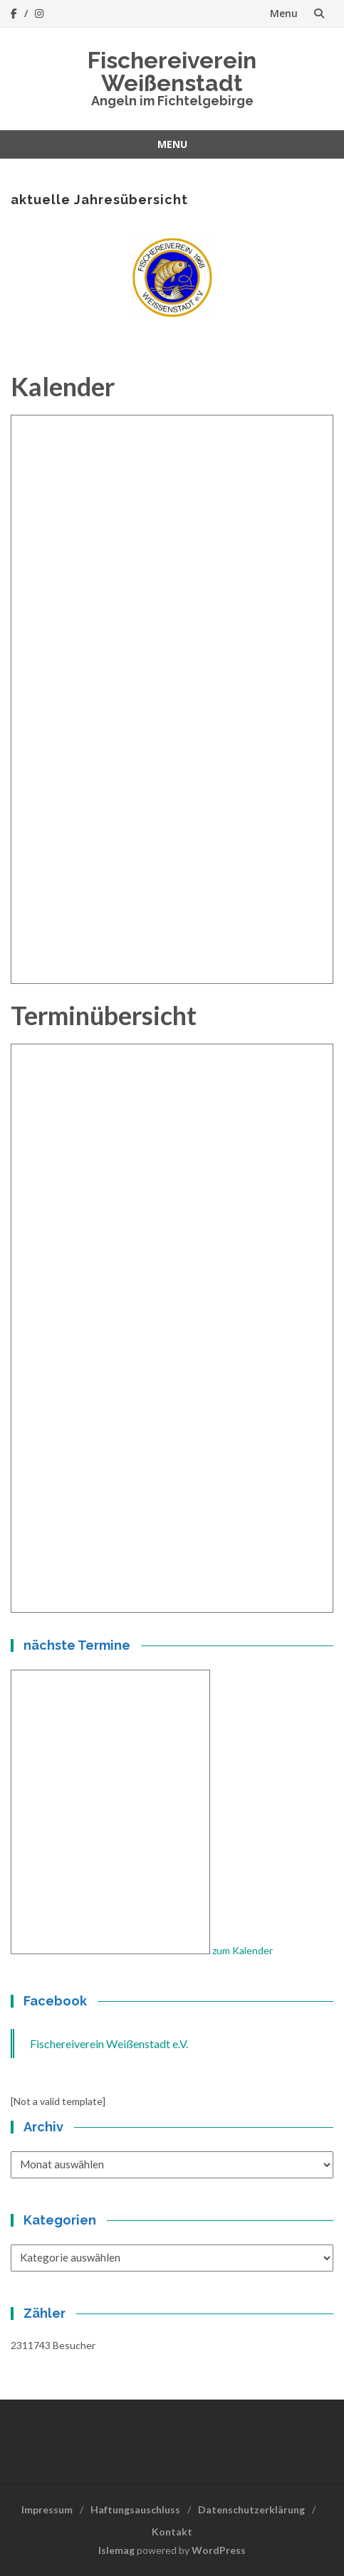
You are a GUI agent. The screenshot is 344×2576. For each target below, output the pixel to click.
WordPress (219, 2550)
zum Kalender (242, 1950)
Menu (284, 13)
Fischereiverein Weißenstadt (172, 71)
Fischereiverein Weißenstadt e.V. (109, 2043)
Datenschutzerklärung (251, 2509)
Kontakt (172, 2531)
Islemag (116, 2550)
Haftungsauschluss (135, 2509)
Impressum (47, 2509)
